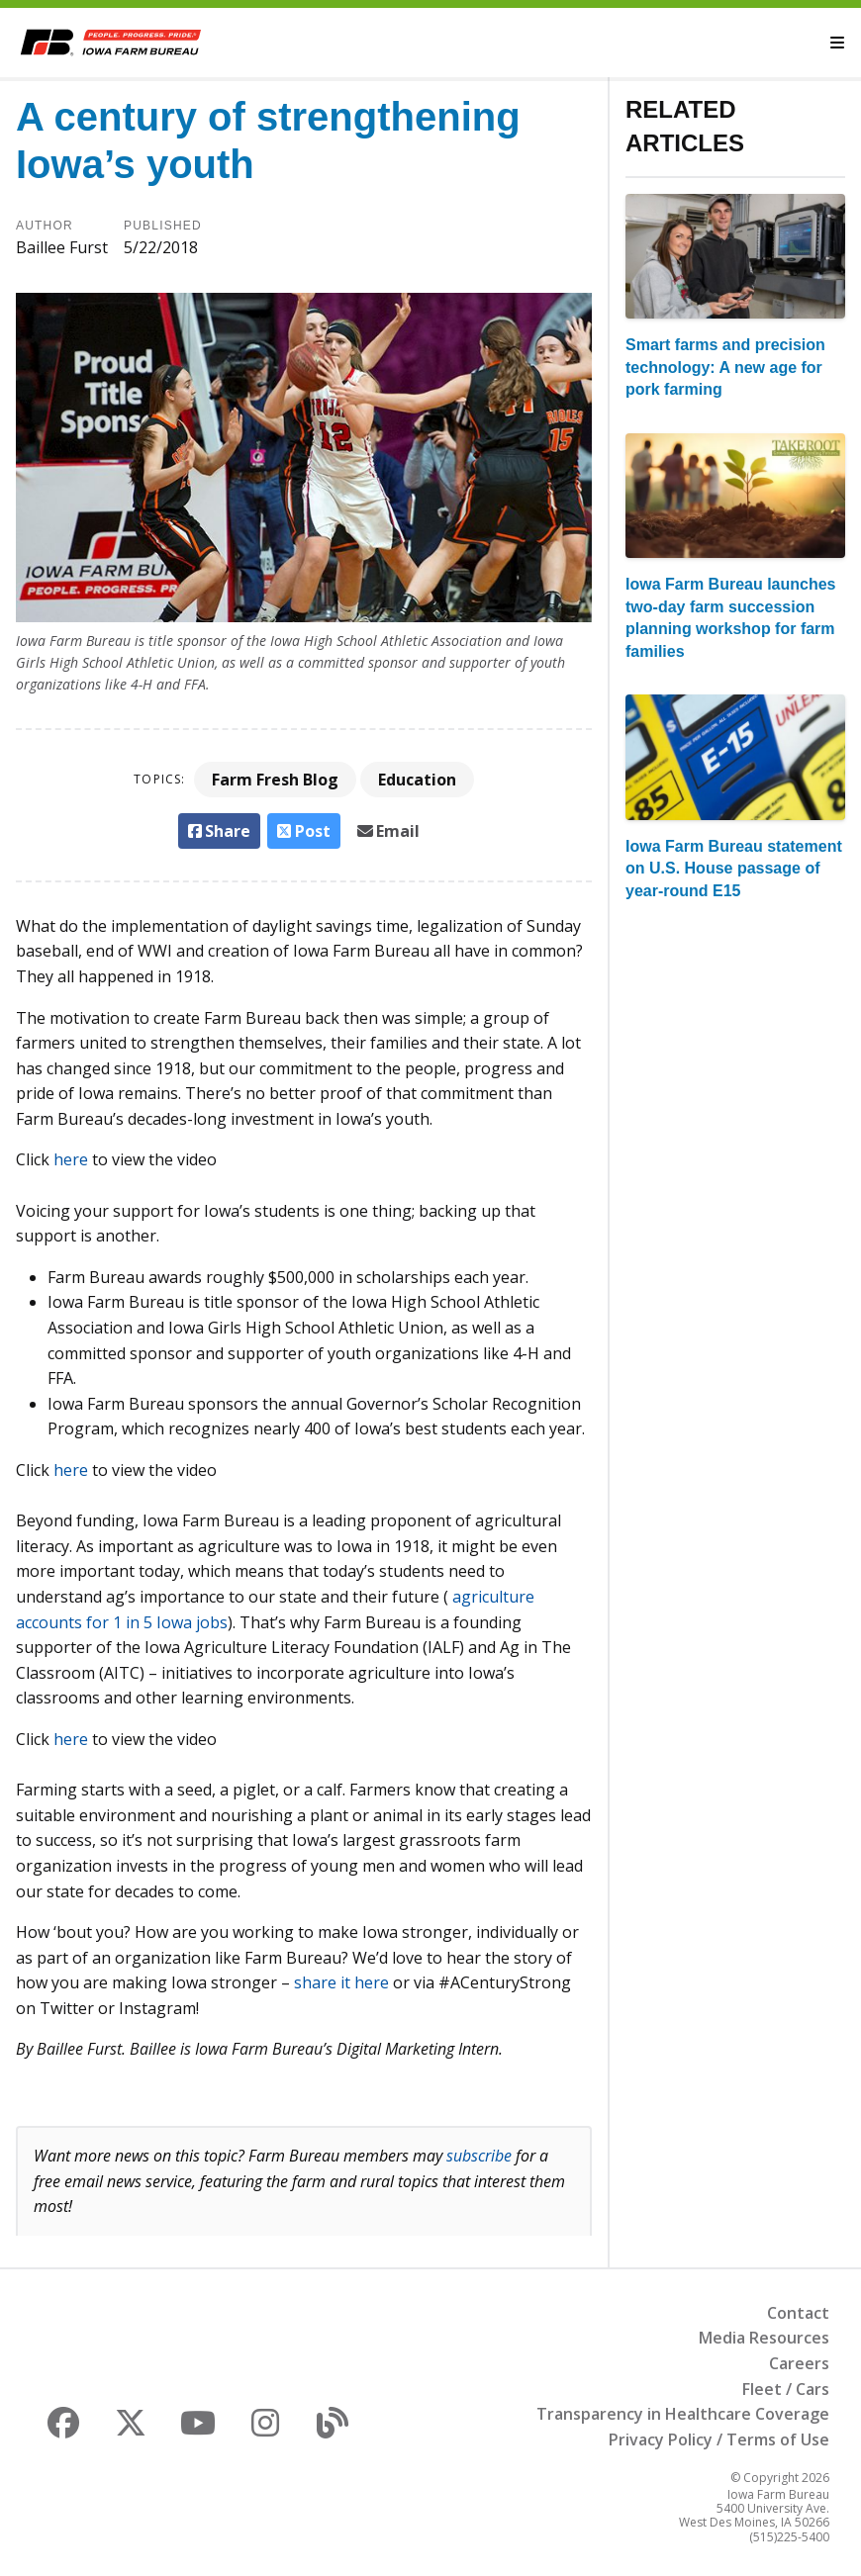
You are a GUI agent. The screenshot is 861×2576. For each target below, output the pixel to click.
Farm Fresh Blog (275, 779)
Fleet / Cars (785, 2389)
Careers (799, 2363)
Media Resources (764, 2337)
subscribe (479, 2155)
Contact (798, 2313)
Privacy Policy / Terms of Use (719, 2439)
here (70, 1159)
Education (417, 779)
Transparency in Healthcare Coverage (682, 2414)
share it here (341, 1982)
